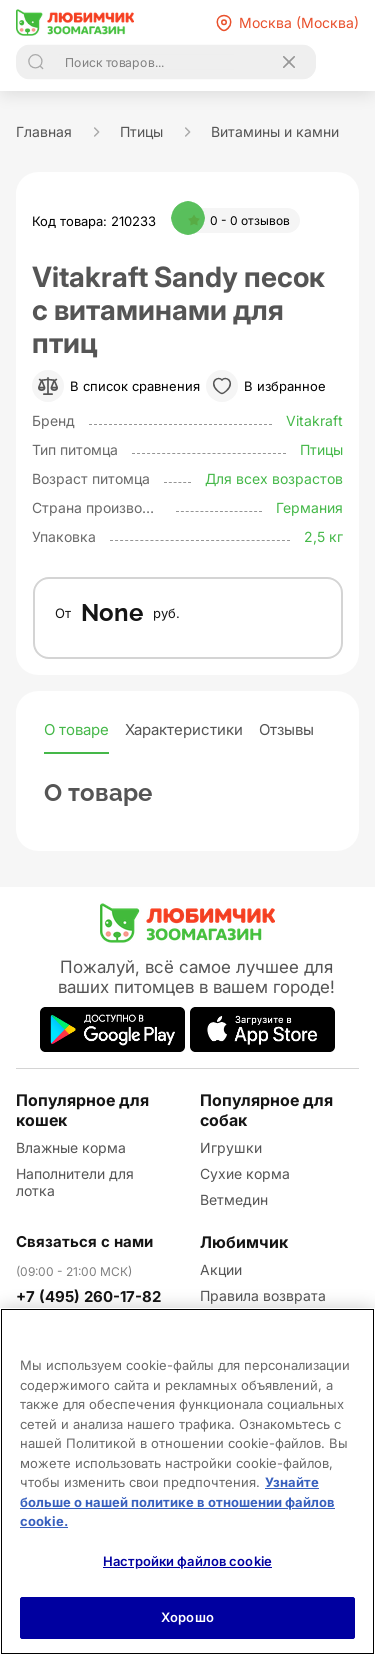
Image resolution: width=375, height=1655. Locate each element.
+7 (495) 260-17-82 (88, 1296)
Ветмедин (234, 1199)
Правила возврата (263, 1295)
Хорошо (187, 1617)
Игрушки (231, 1147)
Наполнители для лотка (75, 1182)
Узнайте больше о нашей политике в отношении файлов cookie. (177, 1501)
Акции (221, 1269)
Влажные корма (71, 1147)
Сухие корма (245, 1173)
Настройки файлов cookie (187, 1561)
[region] (187, 1481)
